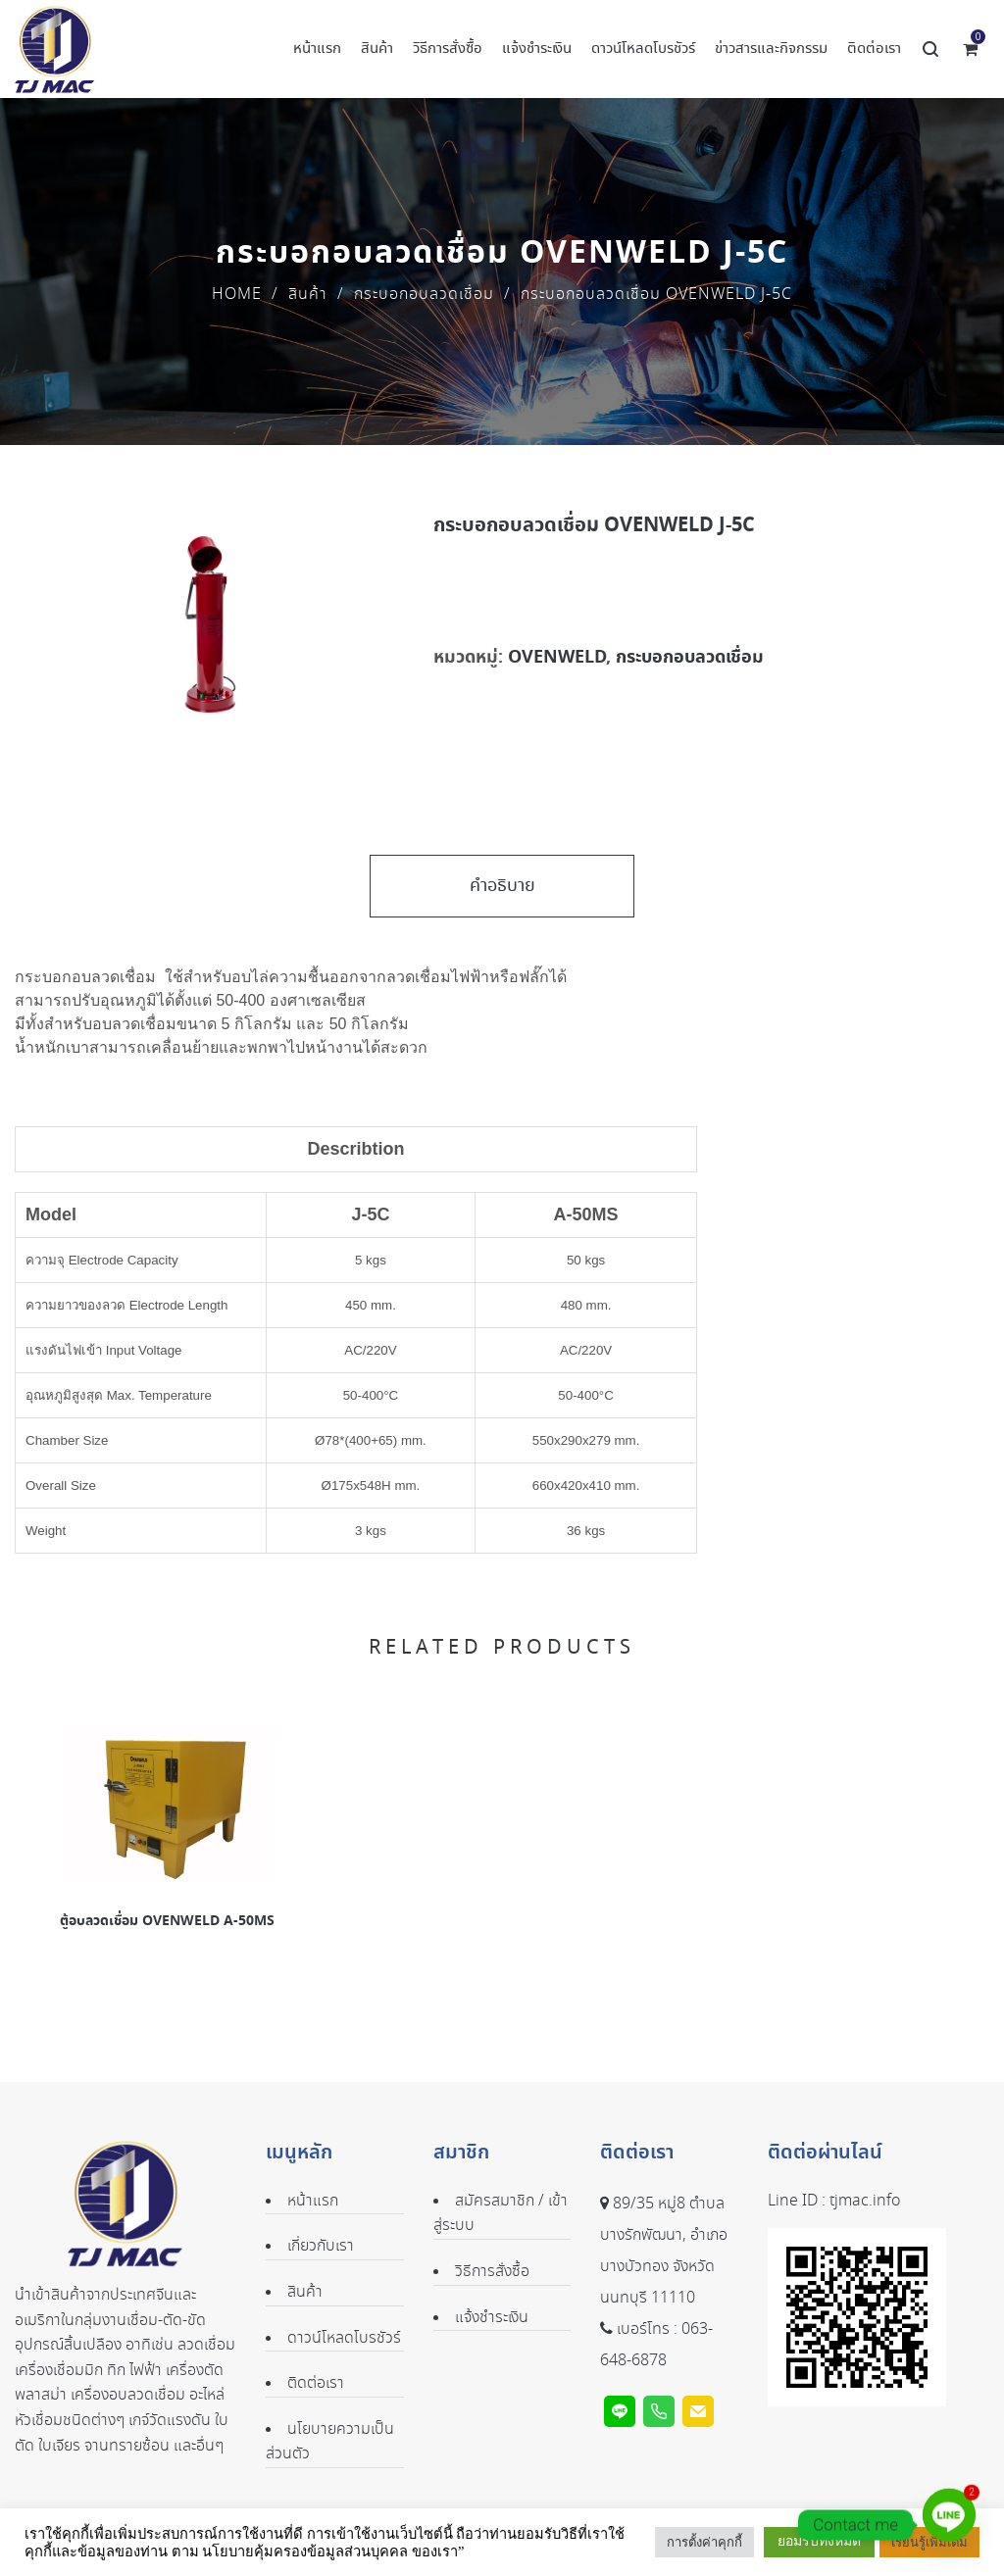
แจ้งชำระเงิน (491, 2317)
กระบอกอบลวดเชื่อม (424, 294)
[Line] (949, 2525)
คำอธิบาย (502, 886)
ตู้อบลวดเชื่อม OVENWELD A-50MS (167, 1921)
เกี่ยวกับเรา (320, 2246)
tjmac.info (864, 2201)
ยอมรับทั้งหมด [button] (819, 2541)
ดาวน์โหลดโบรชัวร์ (344, 2338)
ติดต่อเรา (315, 2383)
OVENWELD (557, 657)
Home (237, 294)
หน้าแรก (312, 2201)
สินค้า (307, 294)
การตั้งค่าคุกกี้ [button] (704, 2542)
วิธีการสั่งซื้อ (492, 2271)
